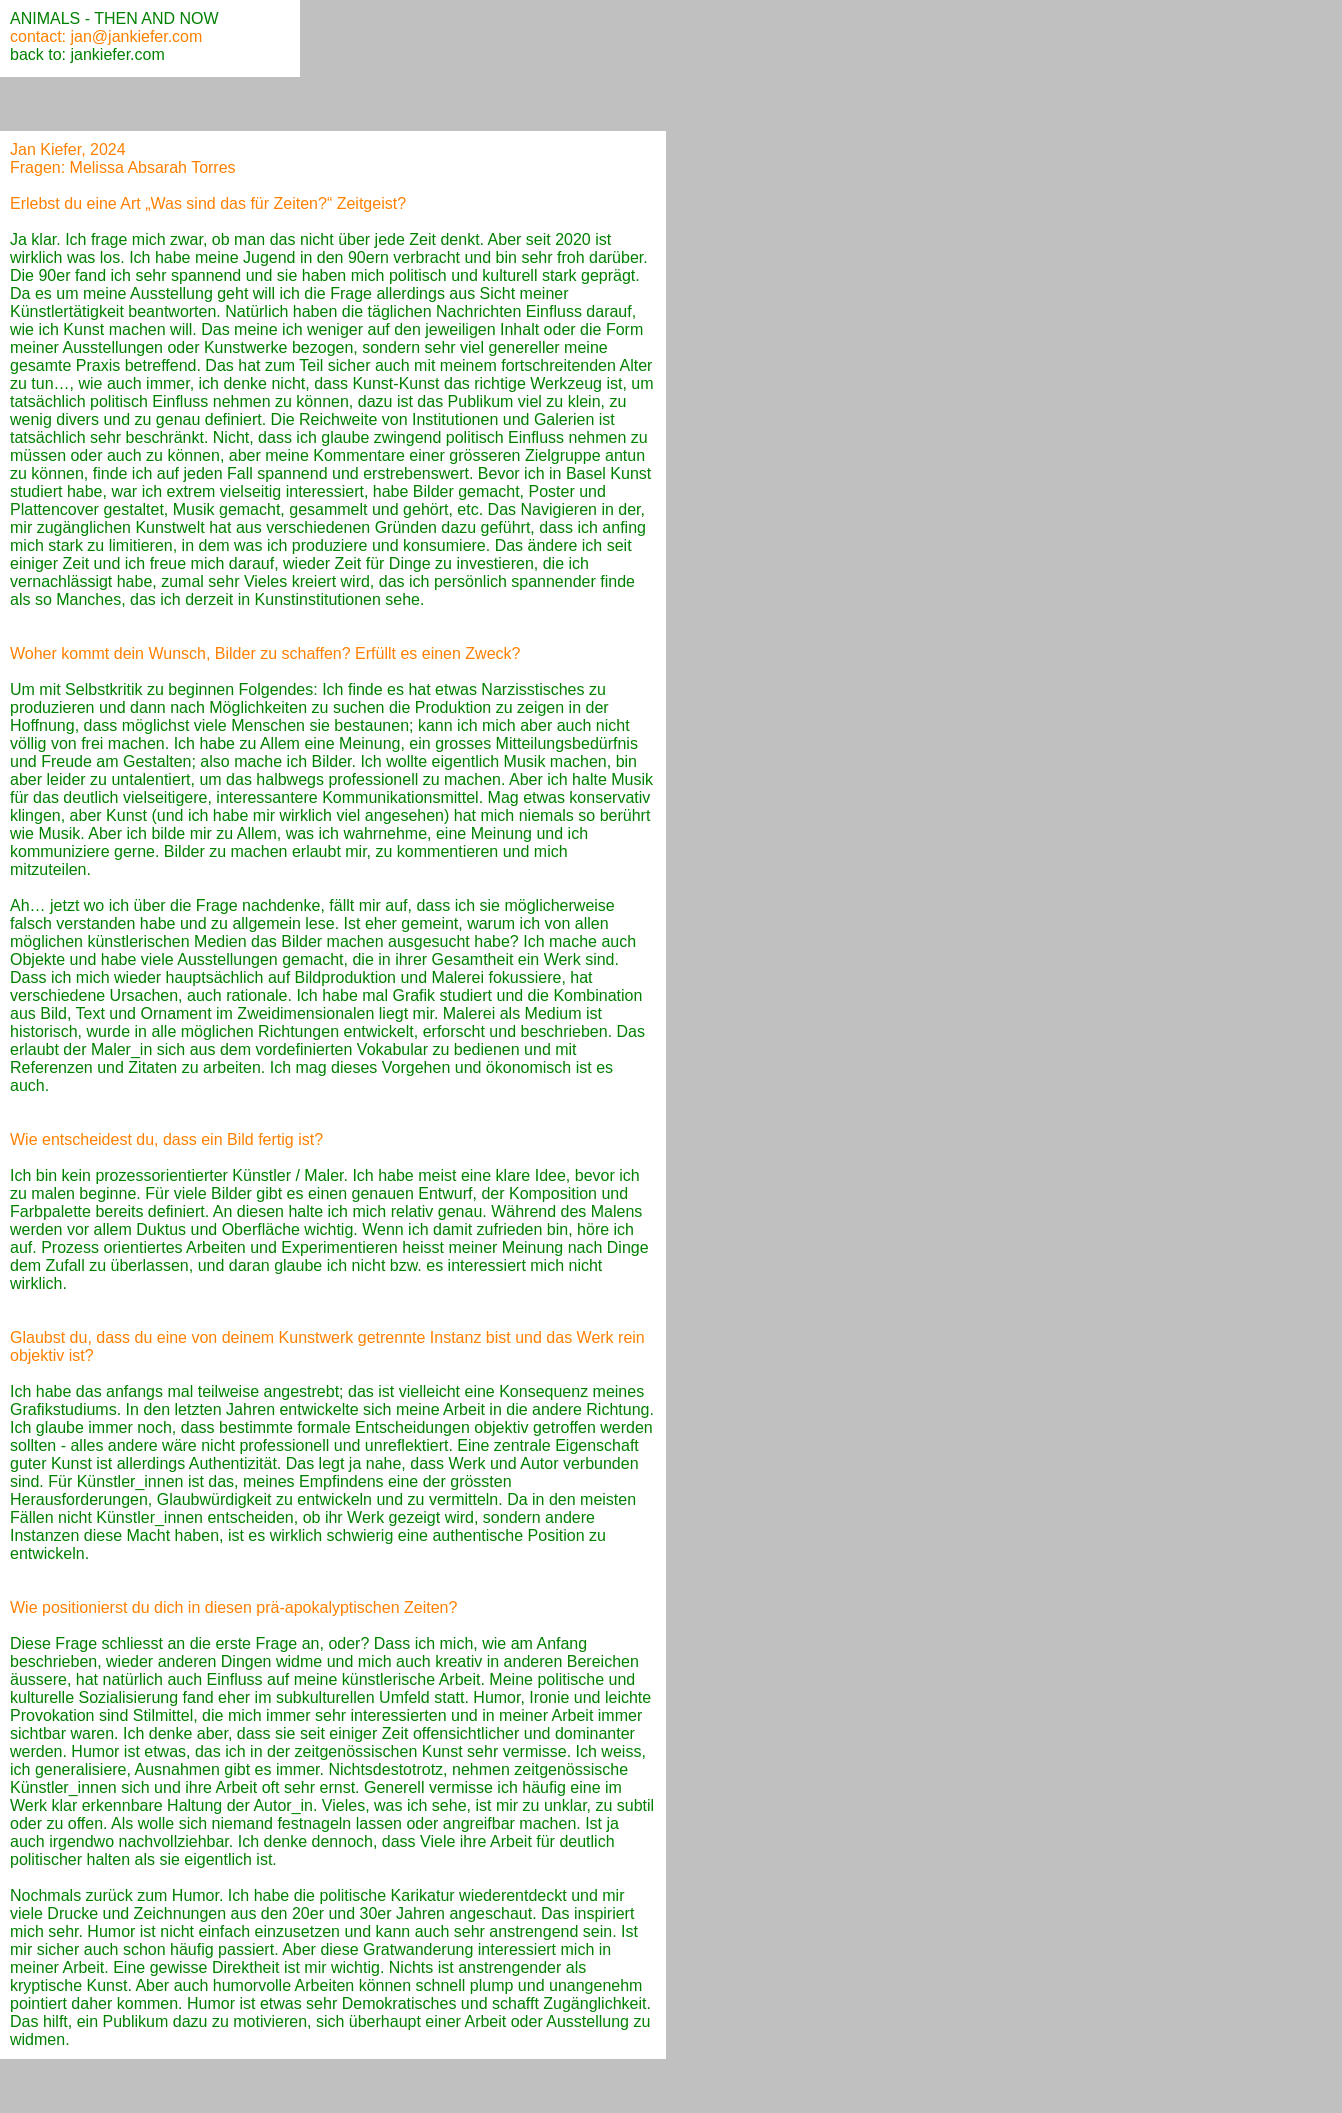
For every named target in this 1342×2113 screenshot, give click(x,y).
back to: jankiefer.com (87, 54)
